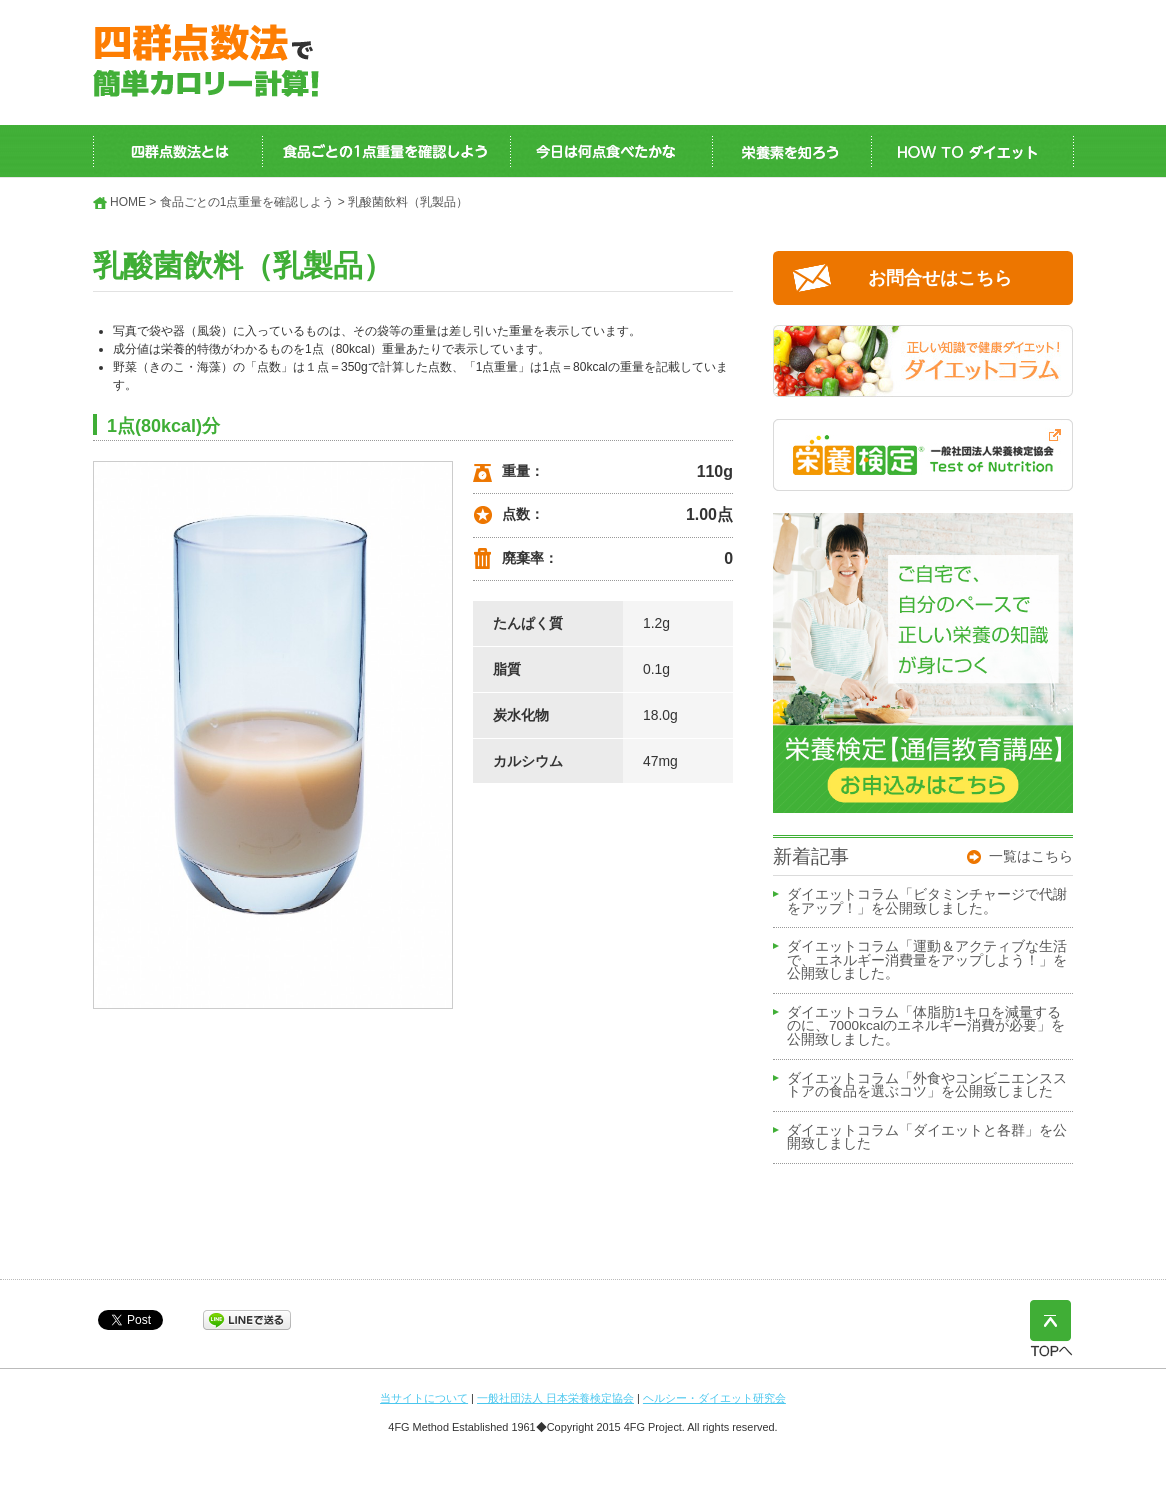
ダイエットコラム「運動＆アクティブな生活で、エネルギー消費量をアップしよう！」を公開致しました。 (927, 960)
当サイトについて (424, 1398)
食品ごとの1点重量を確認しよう (247, 202)
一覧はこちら (1031, 856)
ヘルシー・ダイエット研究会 (714, 1398)
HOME (128, 202)
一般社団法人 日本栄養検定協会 (555, 1398)
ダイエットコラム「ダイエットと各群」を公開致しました (927, 1138)
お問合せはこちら (940, 278)
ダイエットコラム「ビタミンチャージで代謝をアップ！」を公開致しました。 (927, 902)
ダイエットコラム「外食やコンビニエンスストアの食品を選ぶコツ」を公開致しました (927, 1086)
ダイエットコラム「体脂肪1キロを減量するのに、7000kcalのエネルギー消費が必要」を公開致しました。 (926, 1026)
